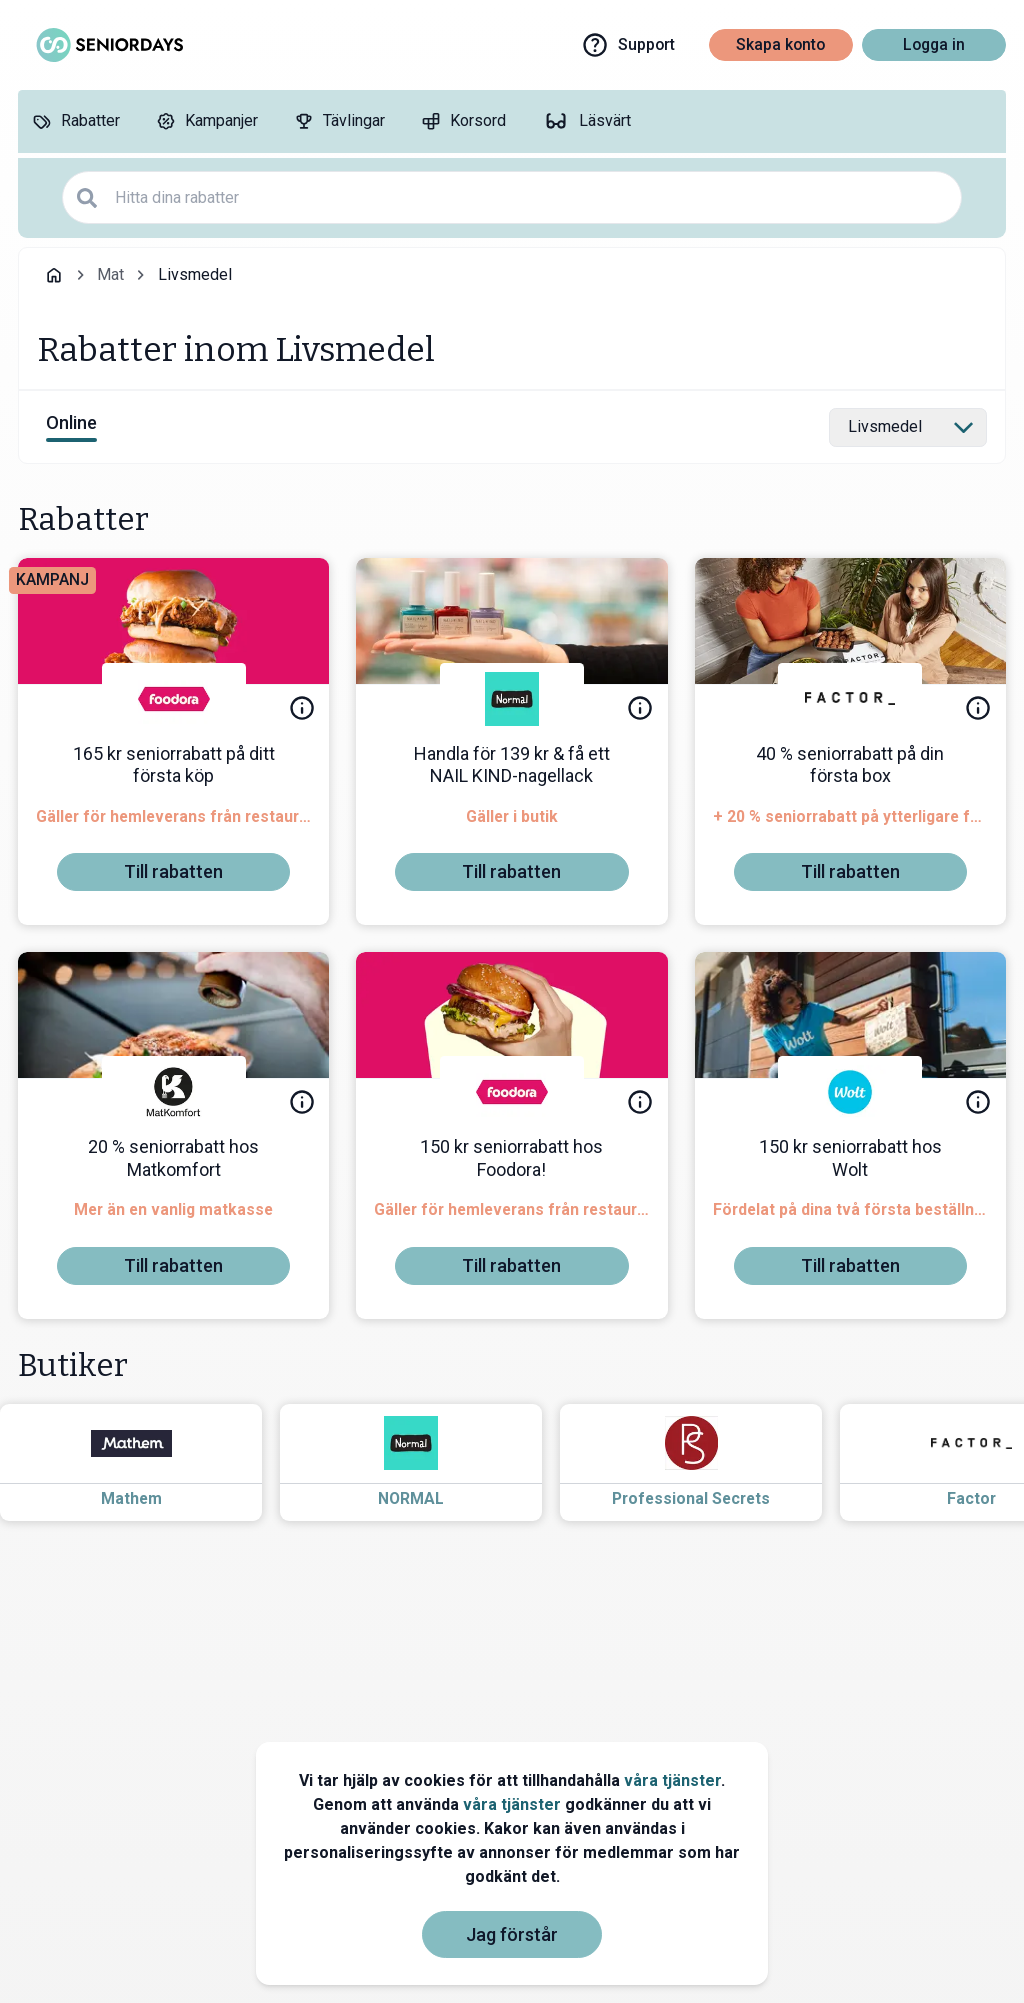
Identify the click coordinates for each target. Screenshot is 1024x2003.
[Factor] (850, 699)
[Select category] (908, 428)
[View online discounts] (71, 427)
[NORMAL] (512, 699)
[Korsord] (463, 121)
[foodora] (174, 699)
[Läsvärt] (586, 121)
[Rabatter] (76, 121)
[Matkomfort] (174, 1092)
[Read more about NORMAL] (429, 1462)
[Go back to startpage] (54, 275)
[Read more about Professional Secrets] (709, 1462)
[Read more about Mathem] (149, 1462)
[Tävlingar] (339, 121)
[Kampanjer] (207, 121)
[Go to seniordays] (108, 45)
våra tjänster (672, 1780)
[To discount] (173, 872)
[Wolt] (850, 1092)
